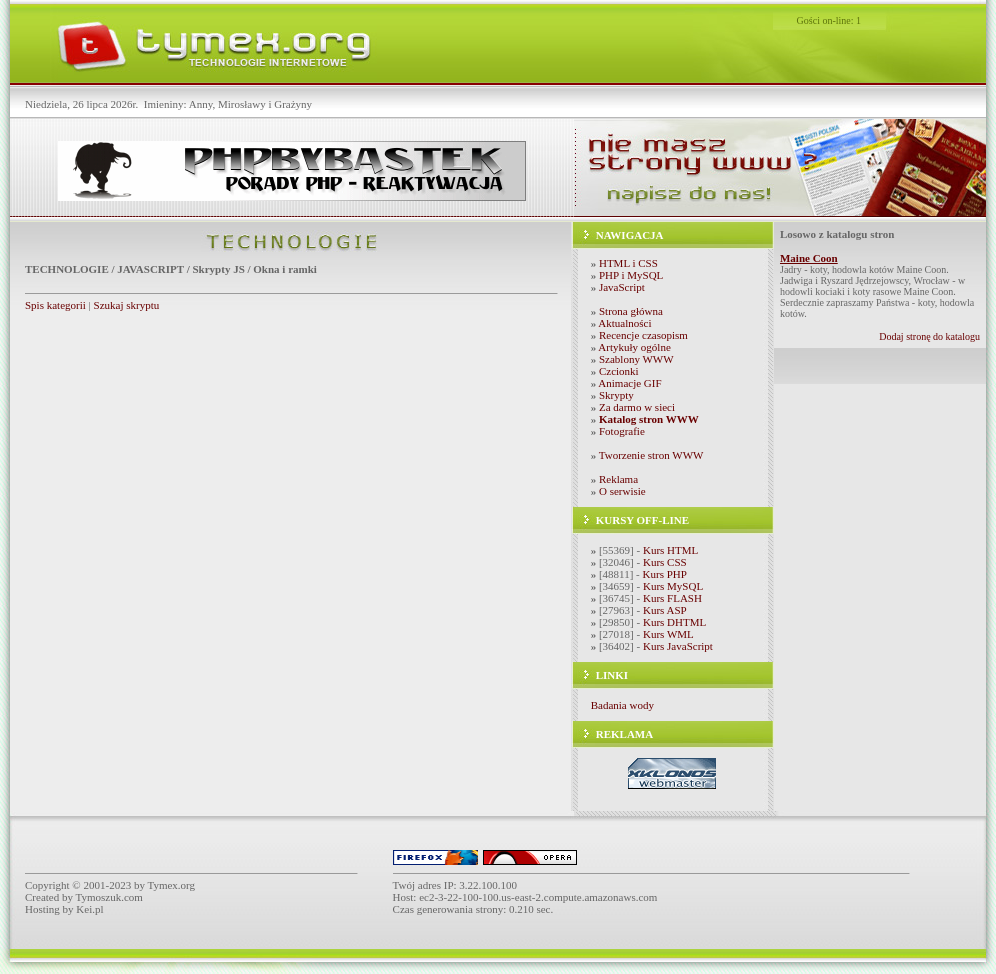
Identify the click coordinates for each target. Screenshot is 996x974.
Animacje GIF (629, 383)
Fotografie (622, 431)
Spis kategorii (55, 305)
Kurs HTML (670, 550)
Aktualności (624, 323)
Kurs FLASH (672, 598)
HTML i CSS (628, 263)
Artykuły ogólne (634, 347)
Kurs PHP (665, 574)
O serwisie (622, 491)
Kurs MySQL (673, 586)
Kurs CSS (665, 562)
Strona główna (631, 311)
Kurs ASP (665, 610)
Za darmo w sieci (637, 407)
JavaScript (622, 287)
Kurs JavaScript (678, 646)
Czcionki (619, 371)
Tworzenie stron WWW (651, 455)
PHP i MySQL (631, 275)
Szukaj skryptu (127, 305)
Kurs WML (668, 634)
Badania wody (622, 705)
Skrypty (616, 395)
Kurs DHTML (674, 622)
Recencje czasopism (643, 335)
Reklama (618, 479)
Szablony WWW (636, 359)
